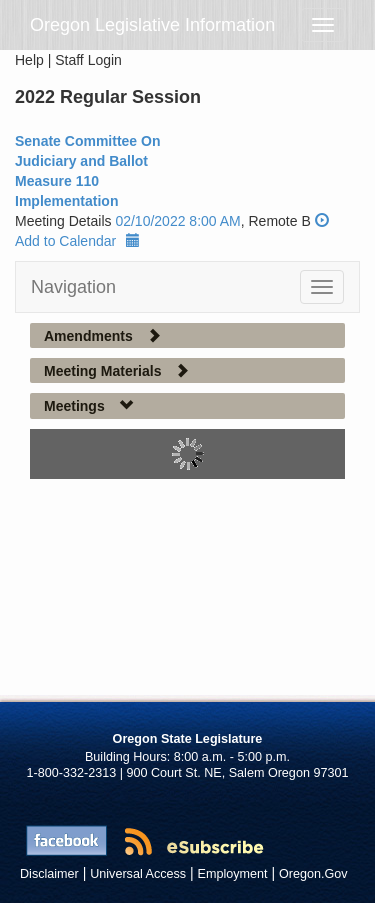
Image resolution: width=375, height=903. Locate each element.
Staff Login (88, 60)
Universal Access (138, 874)
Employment (233, 874)
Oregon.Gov (313, 874)
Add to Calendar (77, 241)
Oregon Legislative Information (152, 25)
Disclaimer (49, 874)
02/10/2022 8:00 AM (177, 221)
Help (29, 60)
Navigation (73, 287)
